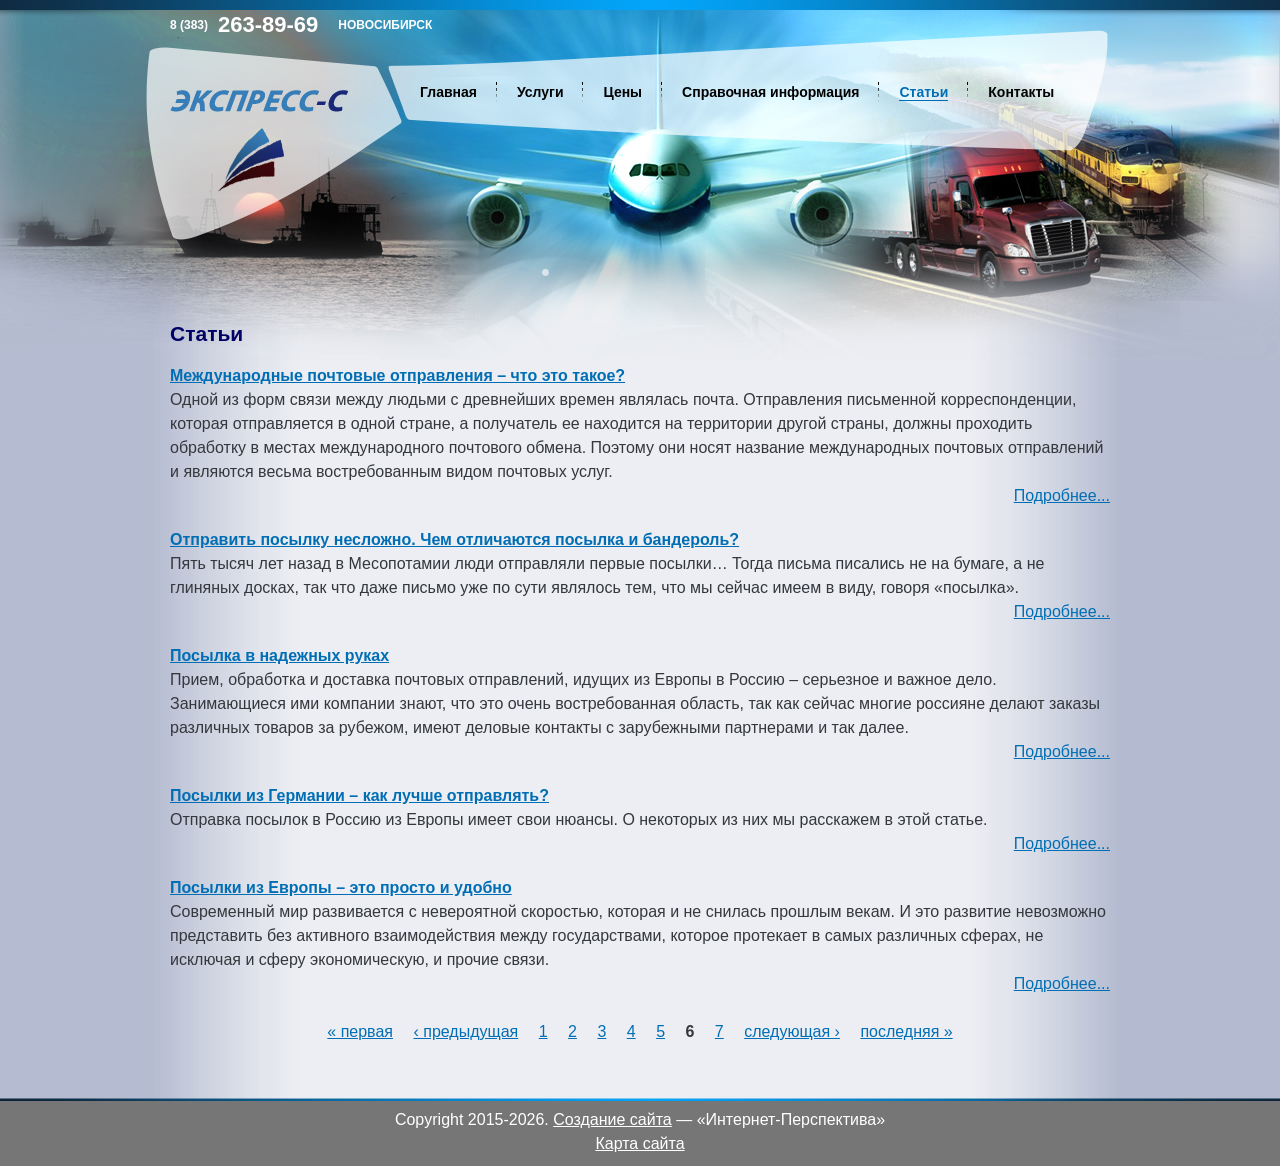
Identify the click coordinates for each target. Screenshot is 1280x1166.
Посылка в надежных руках (279, 655)
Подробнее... (1062, 495)
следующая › (792, 1031)
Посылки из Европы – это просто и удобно (341, 887)
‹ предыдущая (465, 1031)
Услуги (540, 92)
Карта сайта (639, 1143)
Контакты (1021, 92)
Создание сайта (612, 1119)
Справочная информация (770, 92)
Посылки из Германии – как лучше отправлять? (359, 795)
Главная (448, 92)
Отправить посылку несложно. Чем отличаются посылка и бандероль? (454, 539)
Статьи (923, 92)
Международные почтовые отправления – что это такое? (397, 375)
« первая (360, 1031)
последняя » (906, 1031)
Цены (622, 92)
